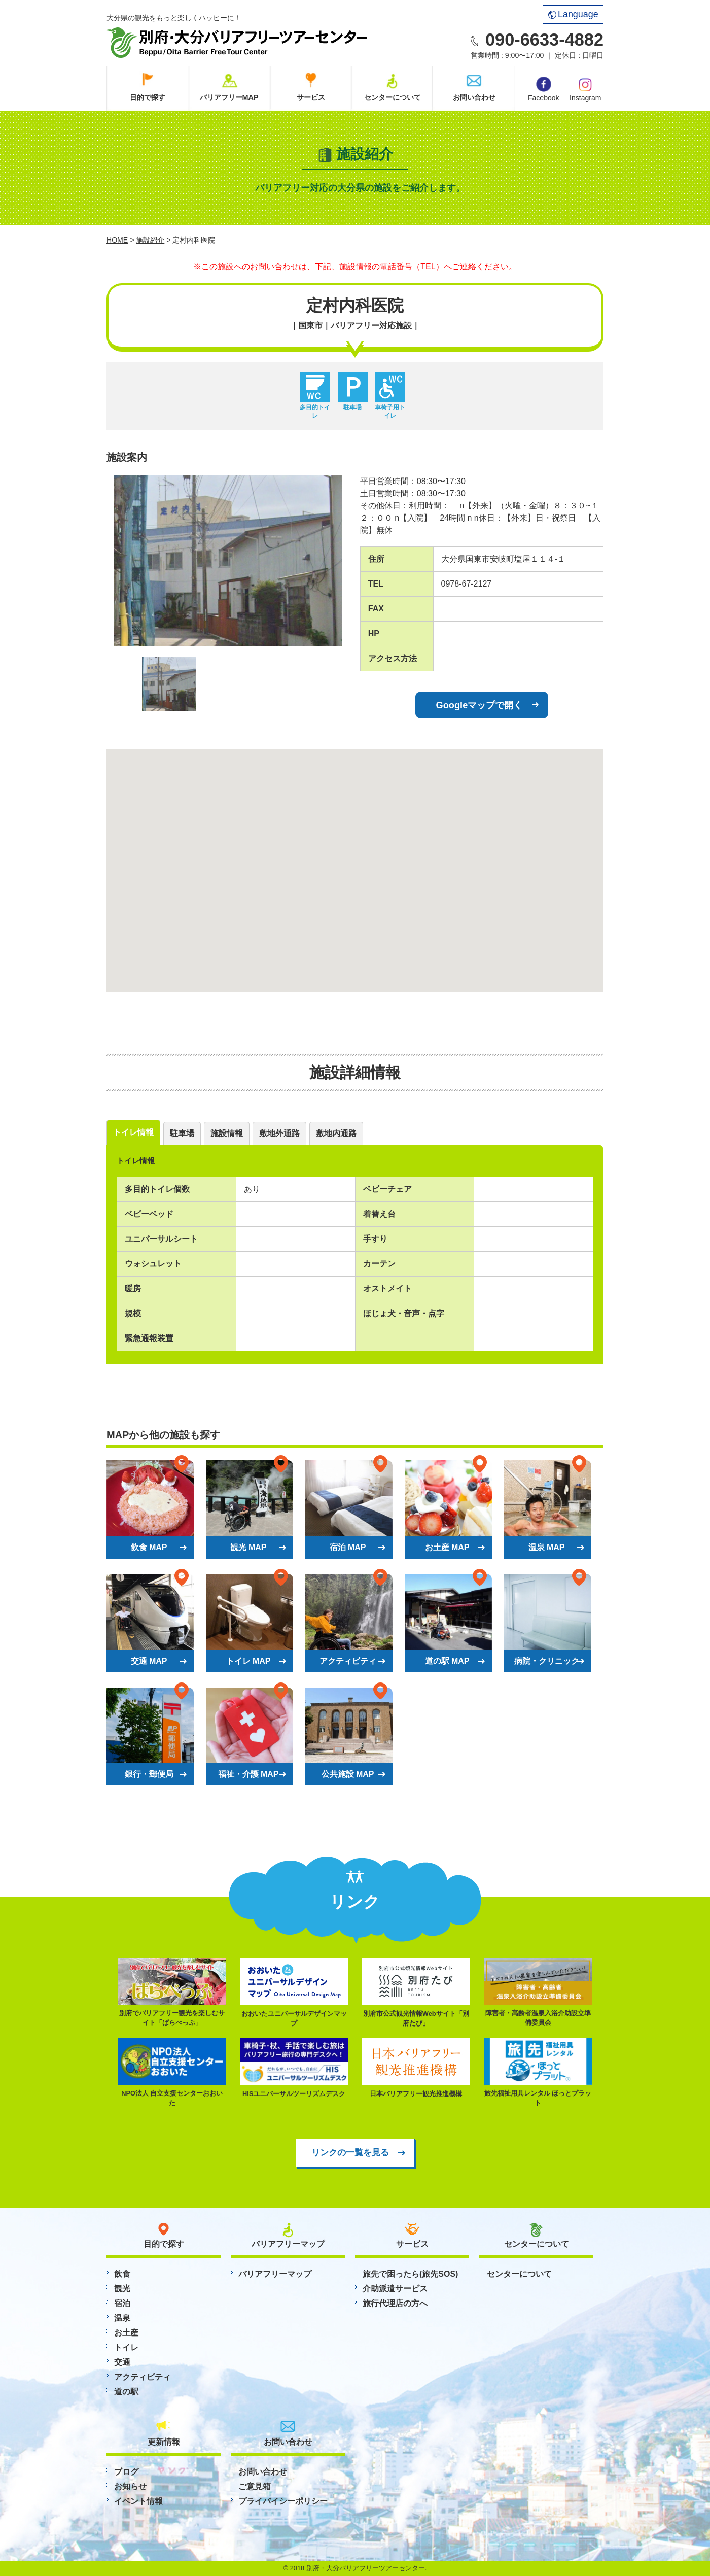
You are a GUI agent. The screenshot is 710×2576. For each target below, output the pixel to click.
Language (573, 14)
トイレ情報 (133, 1132)
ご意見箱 (254, 2486)
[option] (228, 560)
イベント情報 (138, 2501)
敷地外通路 (279, 1133)
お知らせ (130, 2486)
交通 (122, 2362)
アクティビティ (142, 2377)
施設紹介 (150, 240)
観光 (122, 2288)
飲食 (122, 2274)
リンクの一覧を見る (350, 2152)
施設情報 (226, 1133)
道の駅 (126, 2391)
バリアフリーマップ (274, 2274)
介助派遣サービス (395, 2288)
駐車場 (182, 1133)
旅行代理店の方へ (395, 2303)
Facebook (543, 89)
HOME (117, 240)
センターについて (392, 97)
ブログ (126, 2471)
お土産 (126, 2332)
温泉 (122, 2318)
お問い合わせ (474, 97)
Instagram (585, 89)
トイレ (126, 2347)
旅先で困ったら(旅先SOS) (410, 2274)
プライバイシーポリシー (283, 2501)
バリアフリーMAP (229, 97)
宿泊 (122, 2303)
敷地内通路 (336, 1133)
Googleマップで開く (479, 705)
